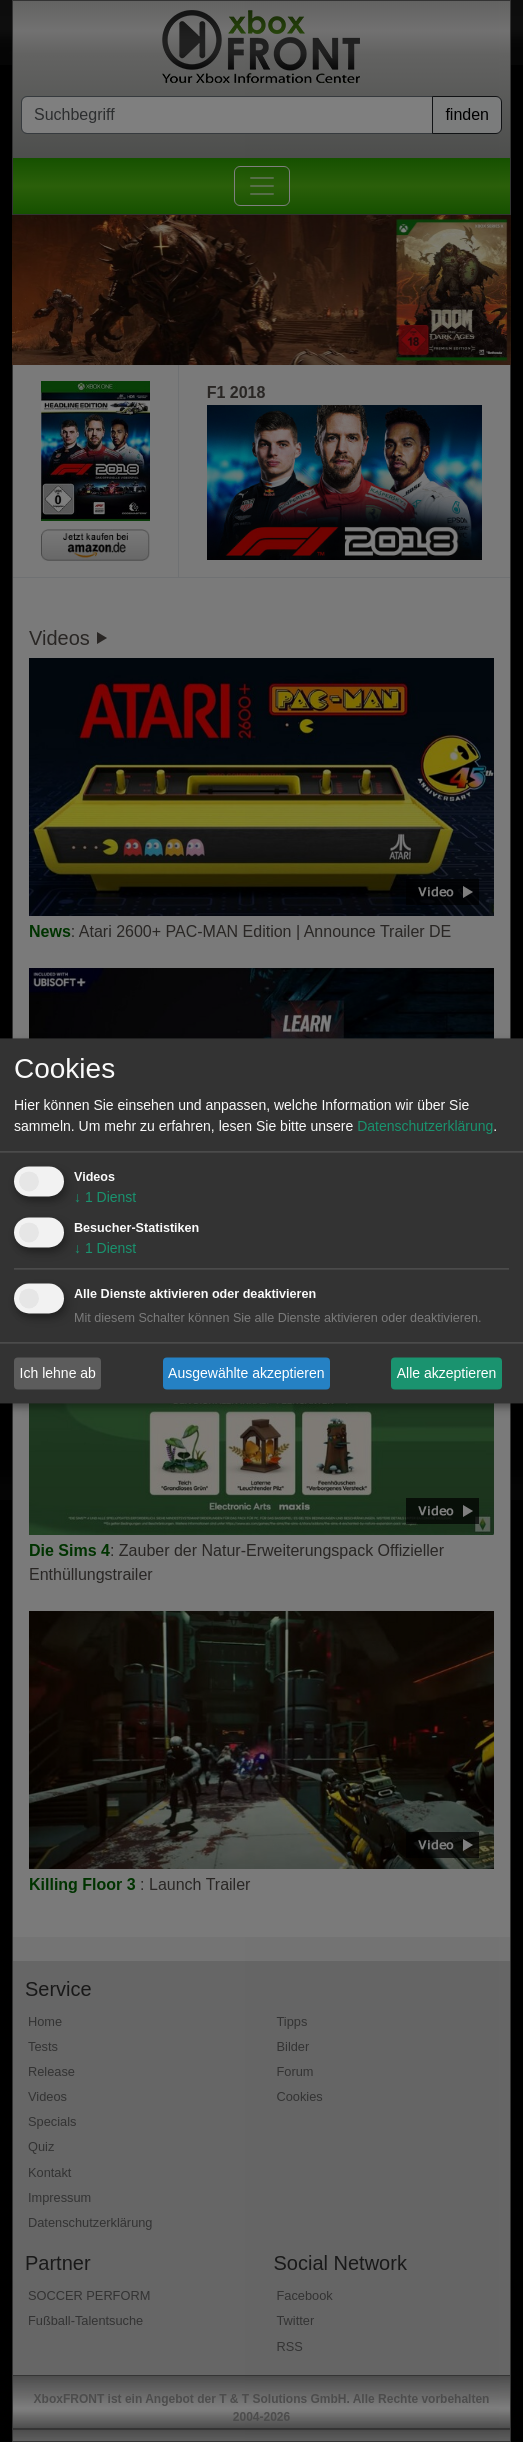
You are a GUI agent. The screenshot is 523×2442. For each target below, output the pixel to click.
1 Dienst (105, 1198)
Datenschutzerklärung (425, 1127)
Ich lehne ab (58, 1373)
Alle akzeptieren (447, 1373)
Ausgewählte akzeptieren (246, 1373)
